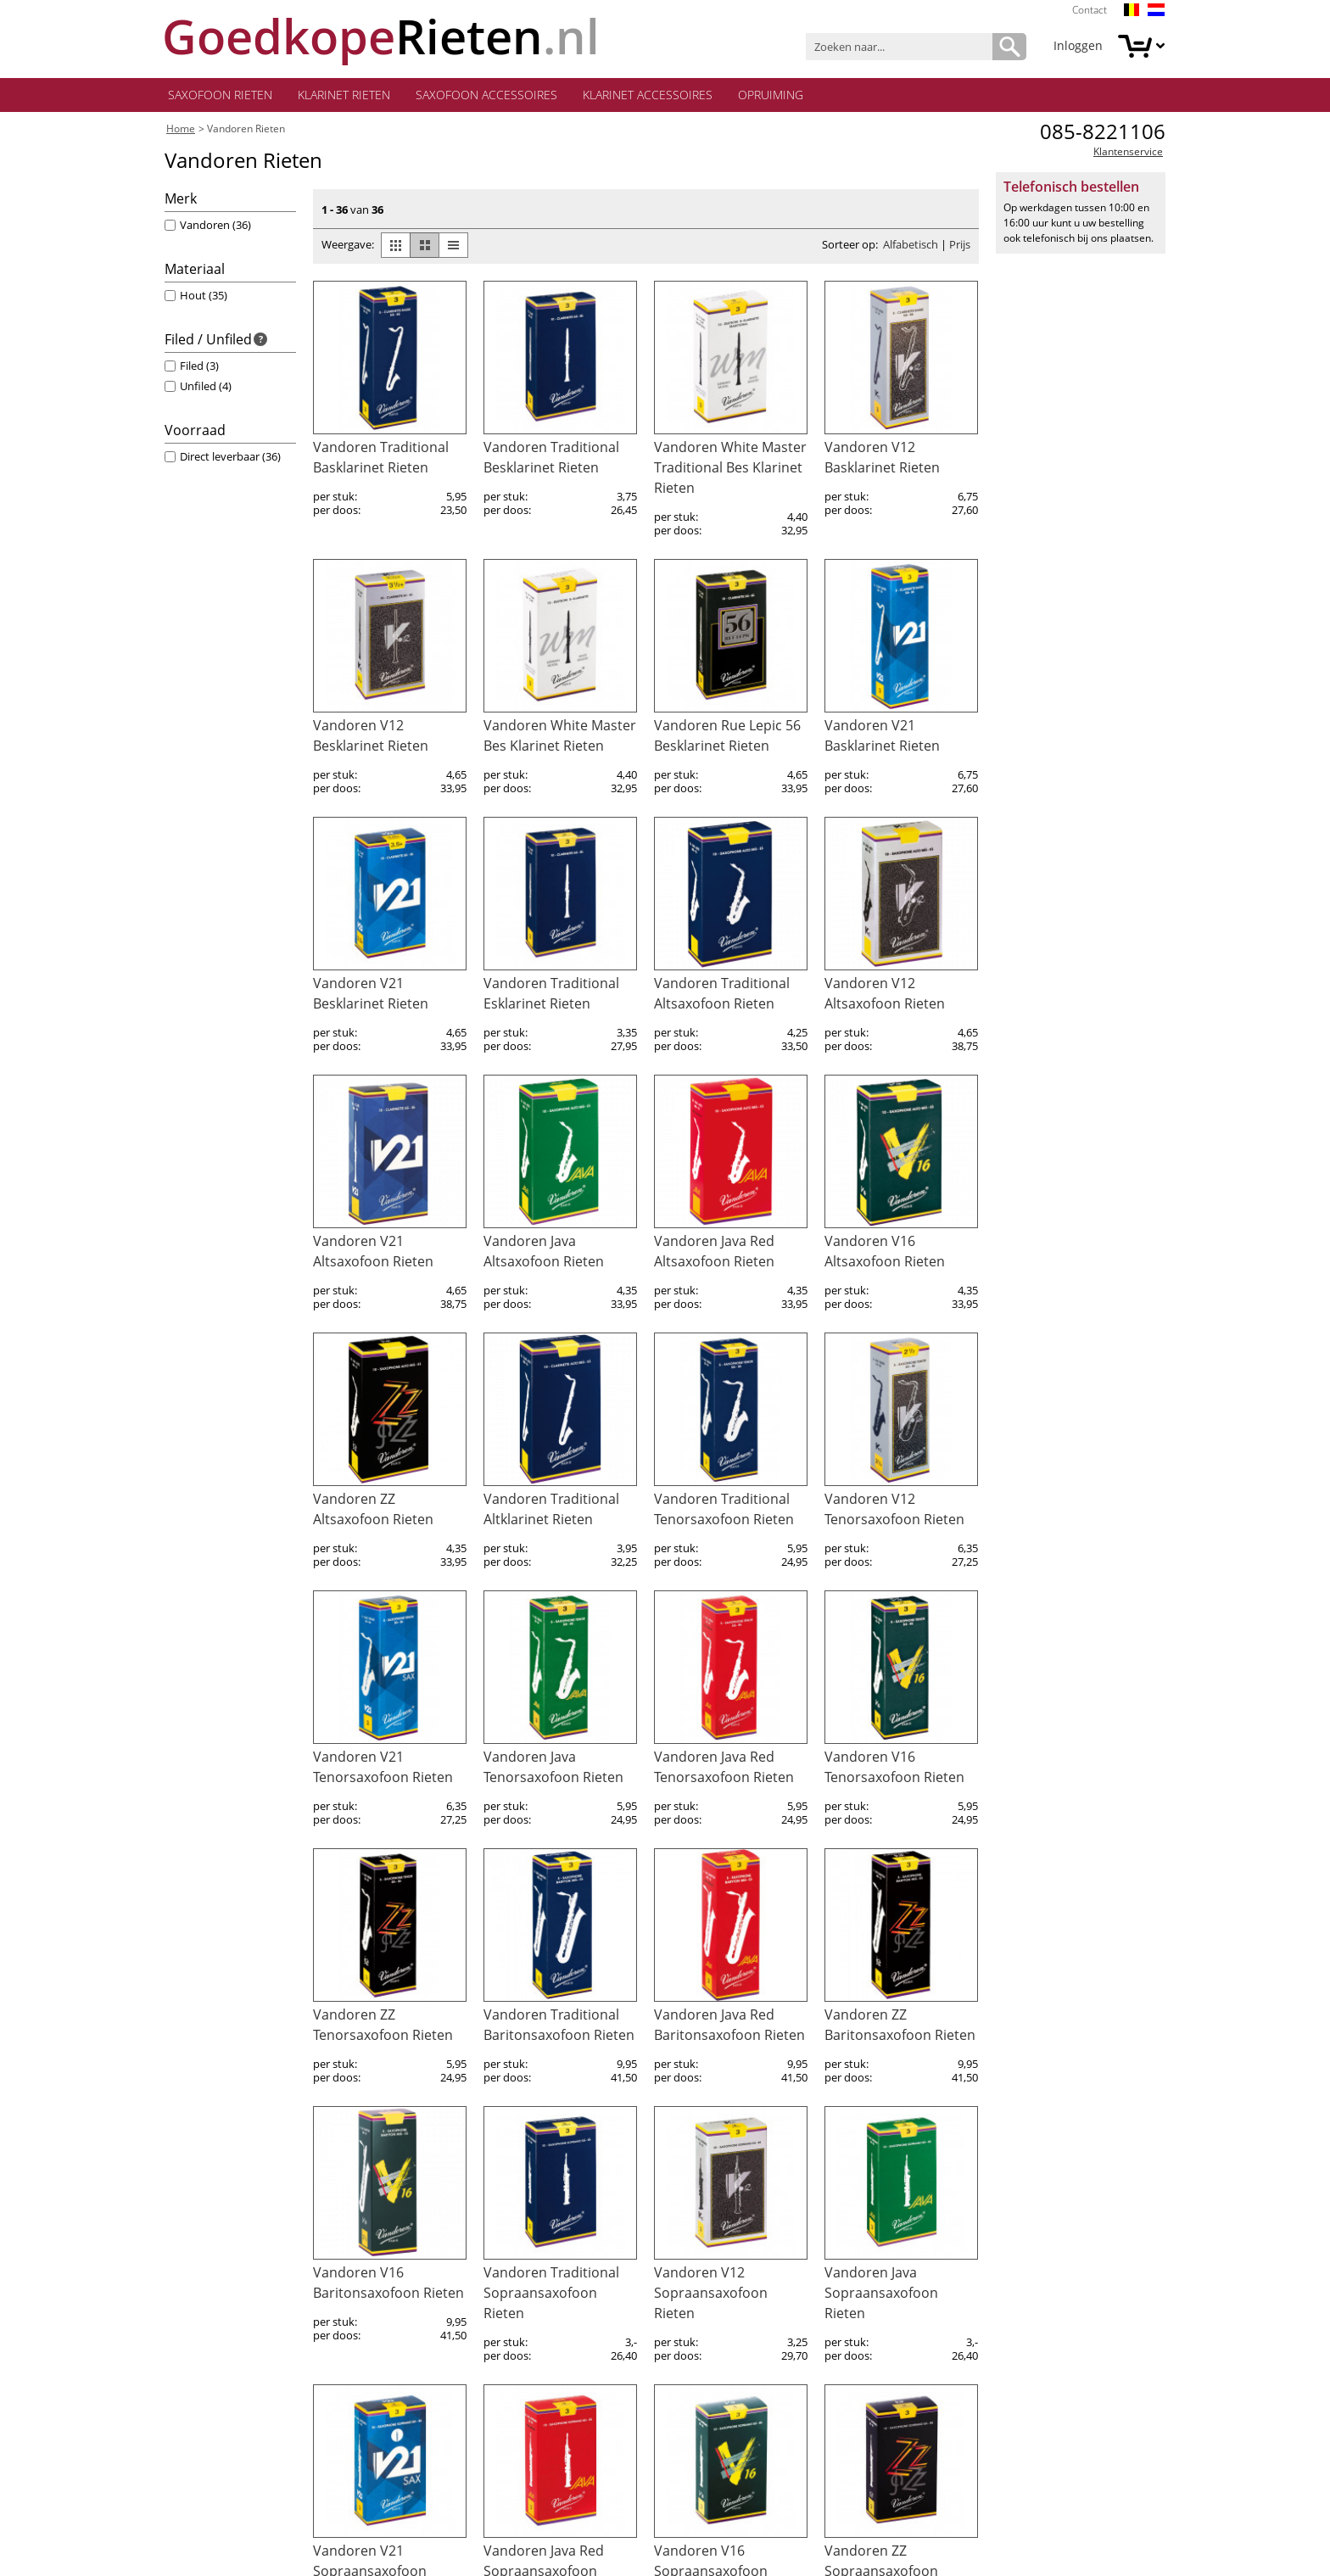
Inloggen (1078, 45)
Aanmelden (978, 2317)
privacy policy (1031, 2548)
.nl (382, 36)
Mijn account (201, 2285)
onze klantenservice (539, 2285)
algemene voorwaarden (527, 2548)
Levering (189, 2346)
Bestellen (191, 2325)
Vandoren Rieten (246, 133)
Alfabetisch (910, 248)
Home (180, 133)
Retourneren (201, 2407)
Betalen (186, 2366)
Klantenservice (1128, 155)
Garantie (189, 2386)
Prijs (959, 248)
